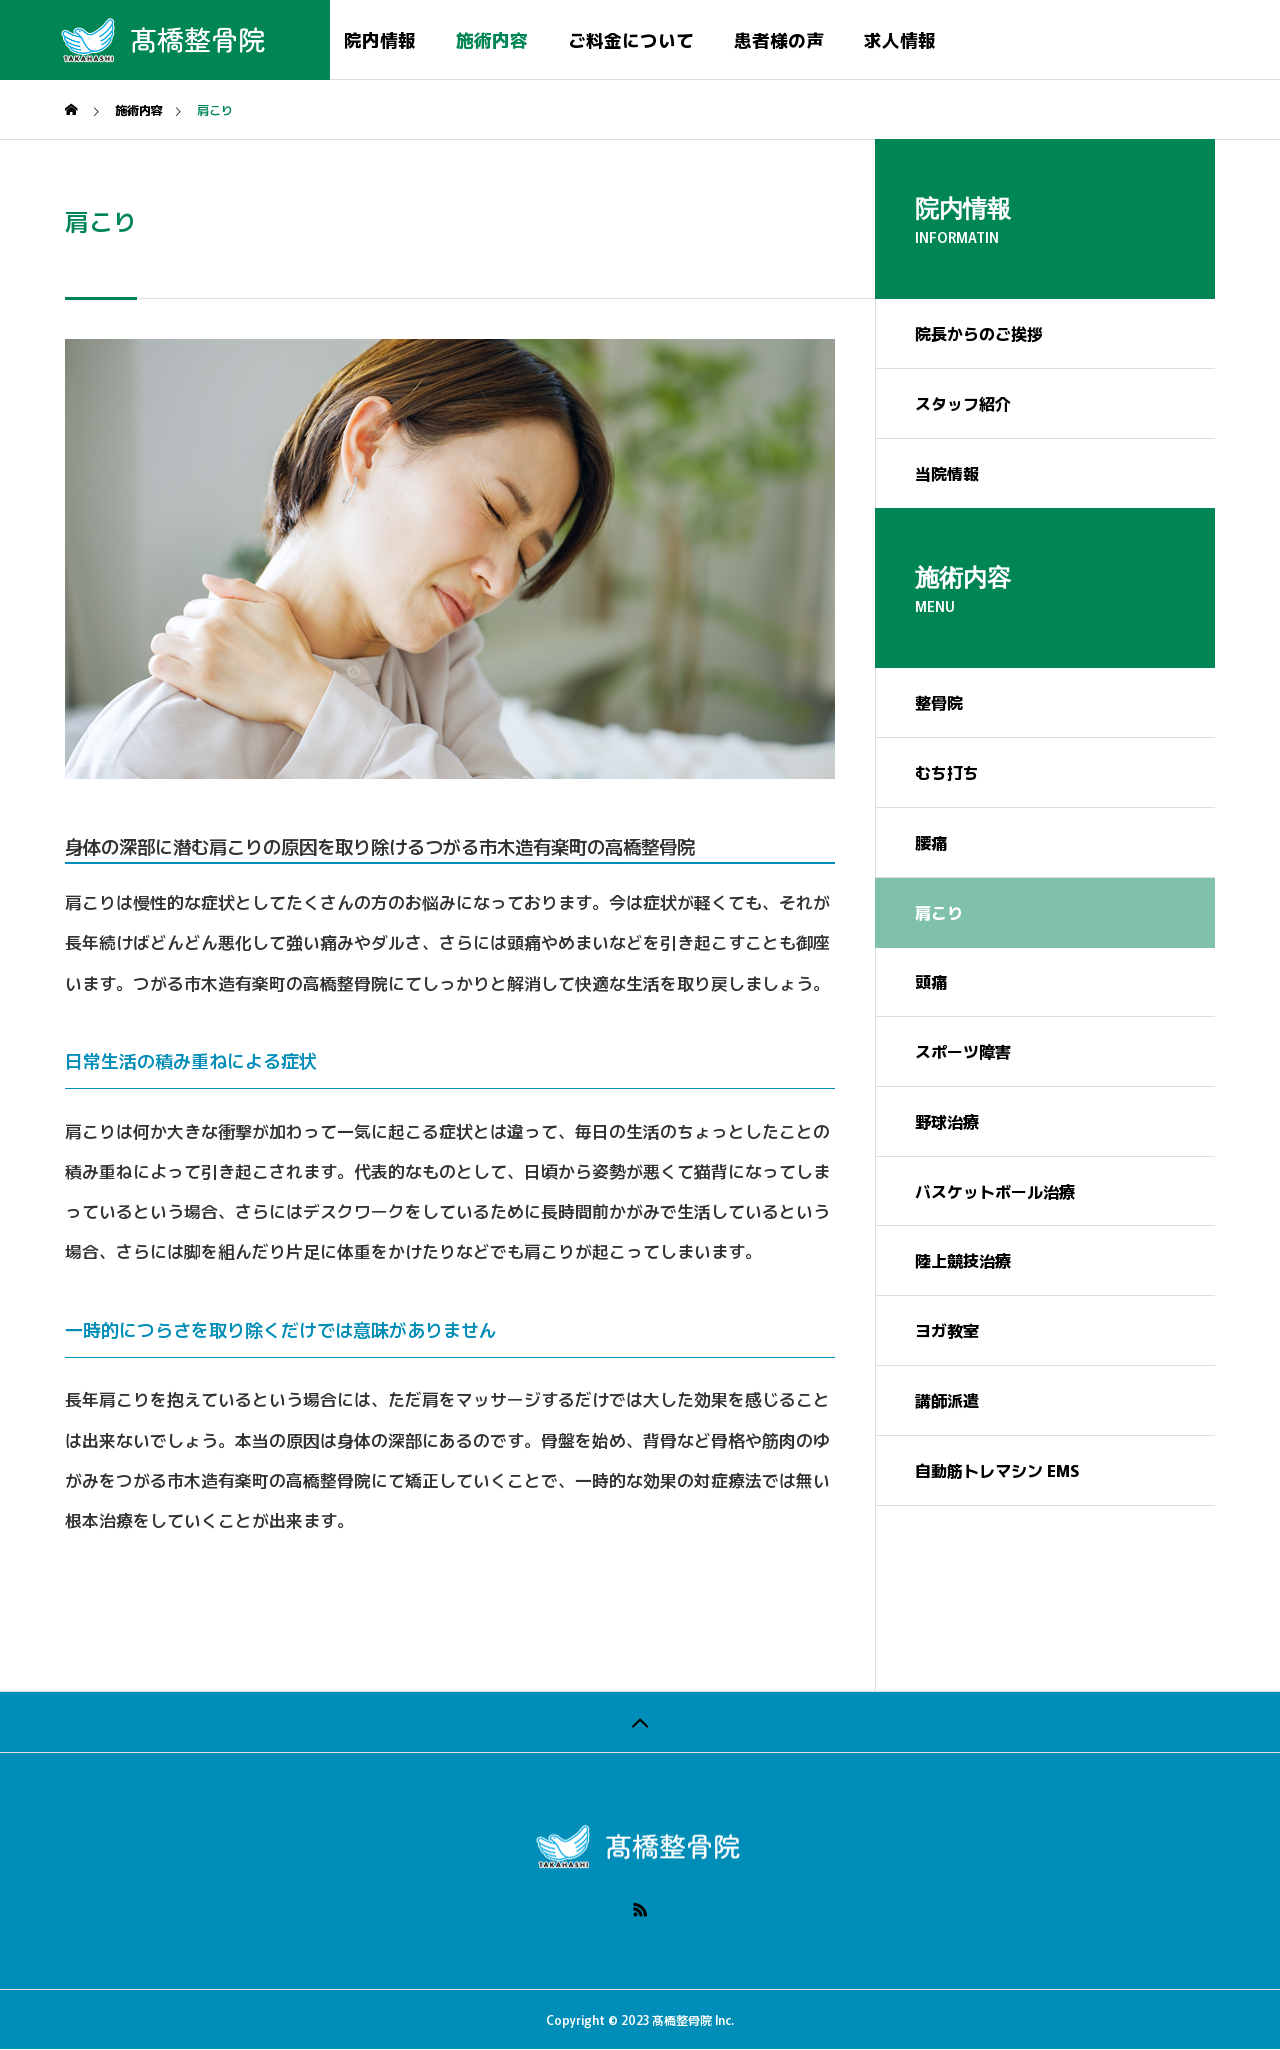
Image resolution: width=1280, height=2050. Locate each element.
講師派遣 (947, 1402)
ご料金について (631, 39)
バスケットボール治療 (995, 1192)
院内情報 (380, 39)
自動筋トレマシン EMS (997, 1472)
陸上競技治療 (963, 1262)
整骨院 (939, 703)
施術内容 (492, 39)
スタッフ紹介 (963, 404)
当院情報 (947, 474)
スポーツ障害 (963, 1052)
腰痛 (931, 843)
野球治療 (947, 1122)
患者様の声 (779, 39)
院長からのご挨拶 (979, 334)
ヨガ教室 (947, 1332)
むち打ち (947, 773)
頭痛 (931, 982)
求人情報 (900, 39)
